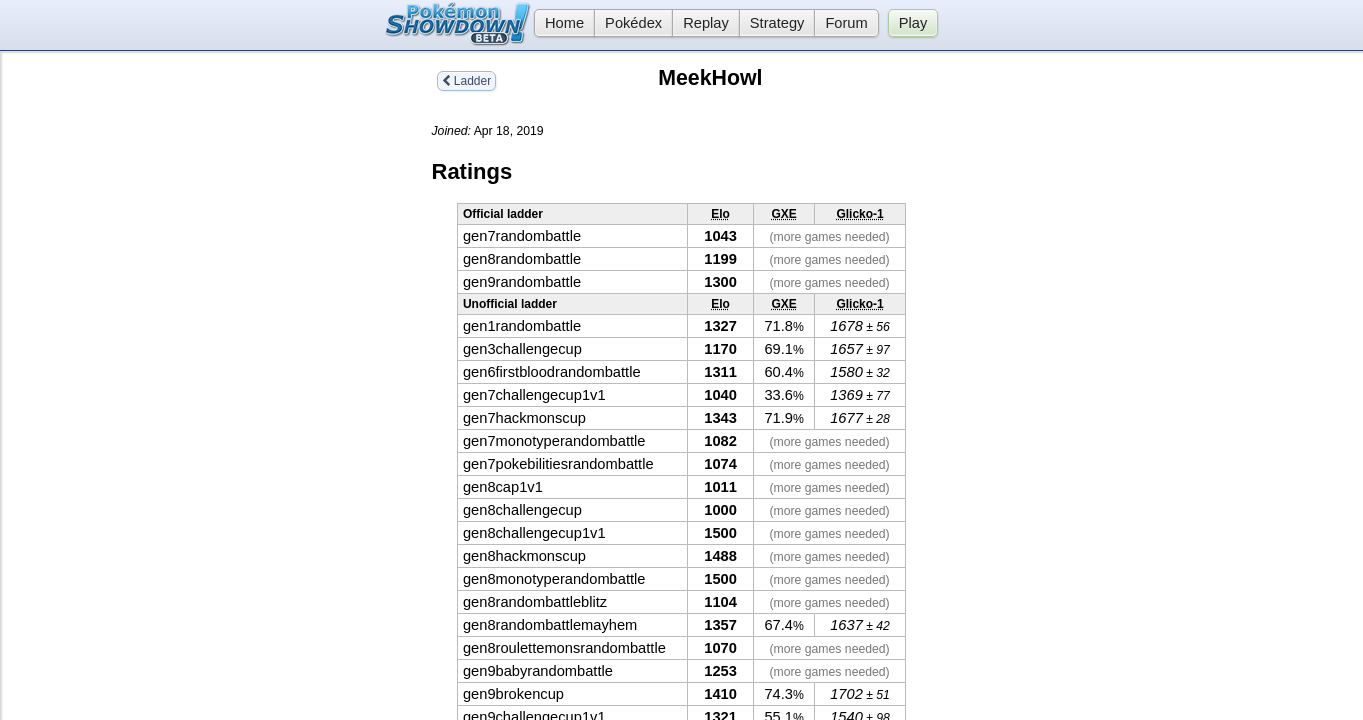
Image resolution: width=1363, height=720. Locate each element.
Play (913, 23)
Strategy (777, 23)
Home (559, 23)
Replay (706, 23)
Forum (846, 23)
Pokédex (633, 23)
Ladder (467, 81)
